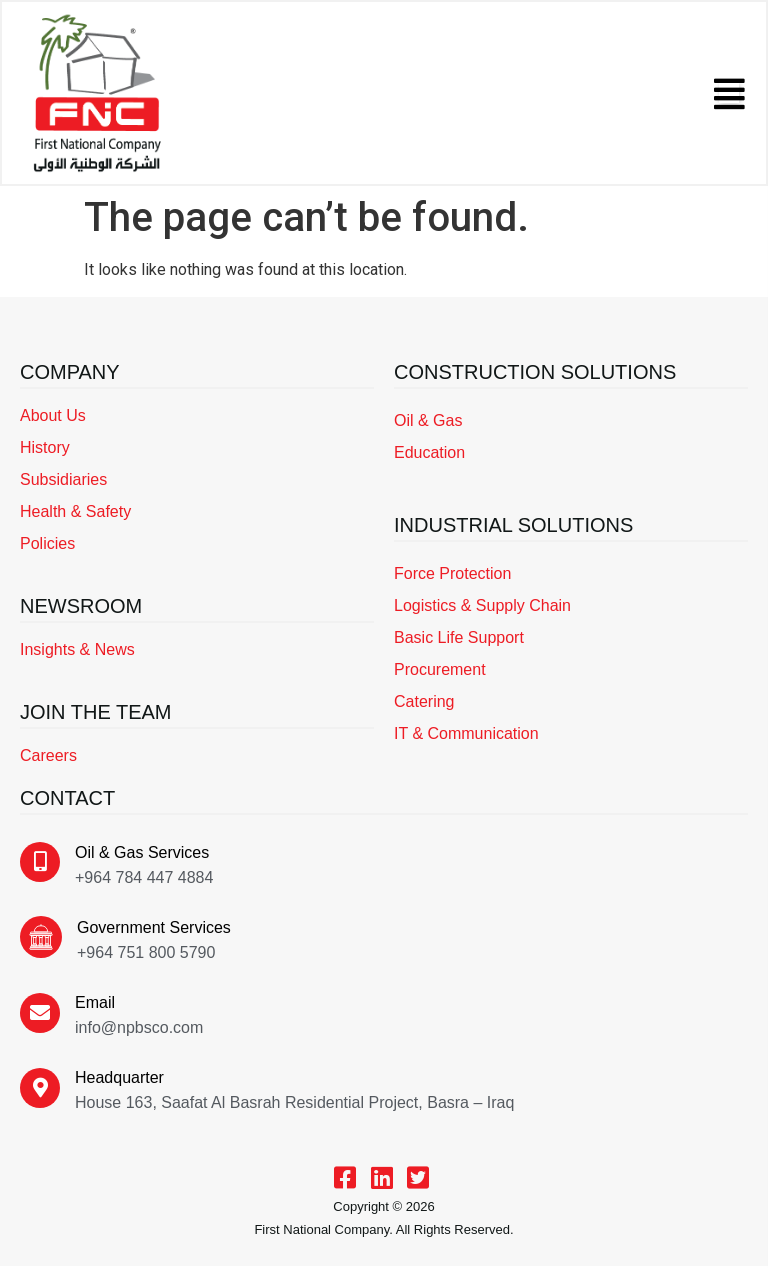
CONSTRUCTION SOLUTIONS (535, 373)
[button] (728, 94)
